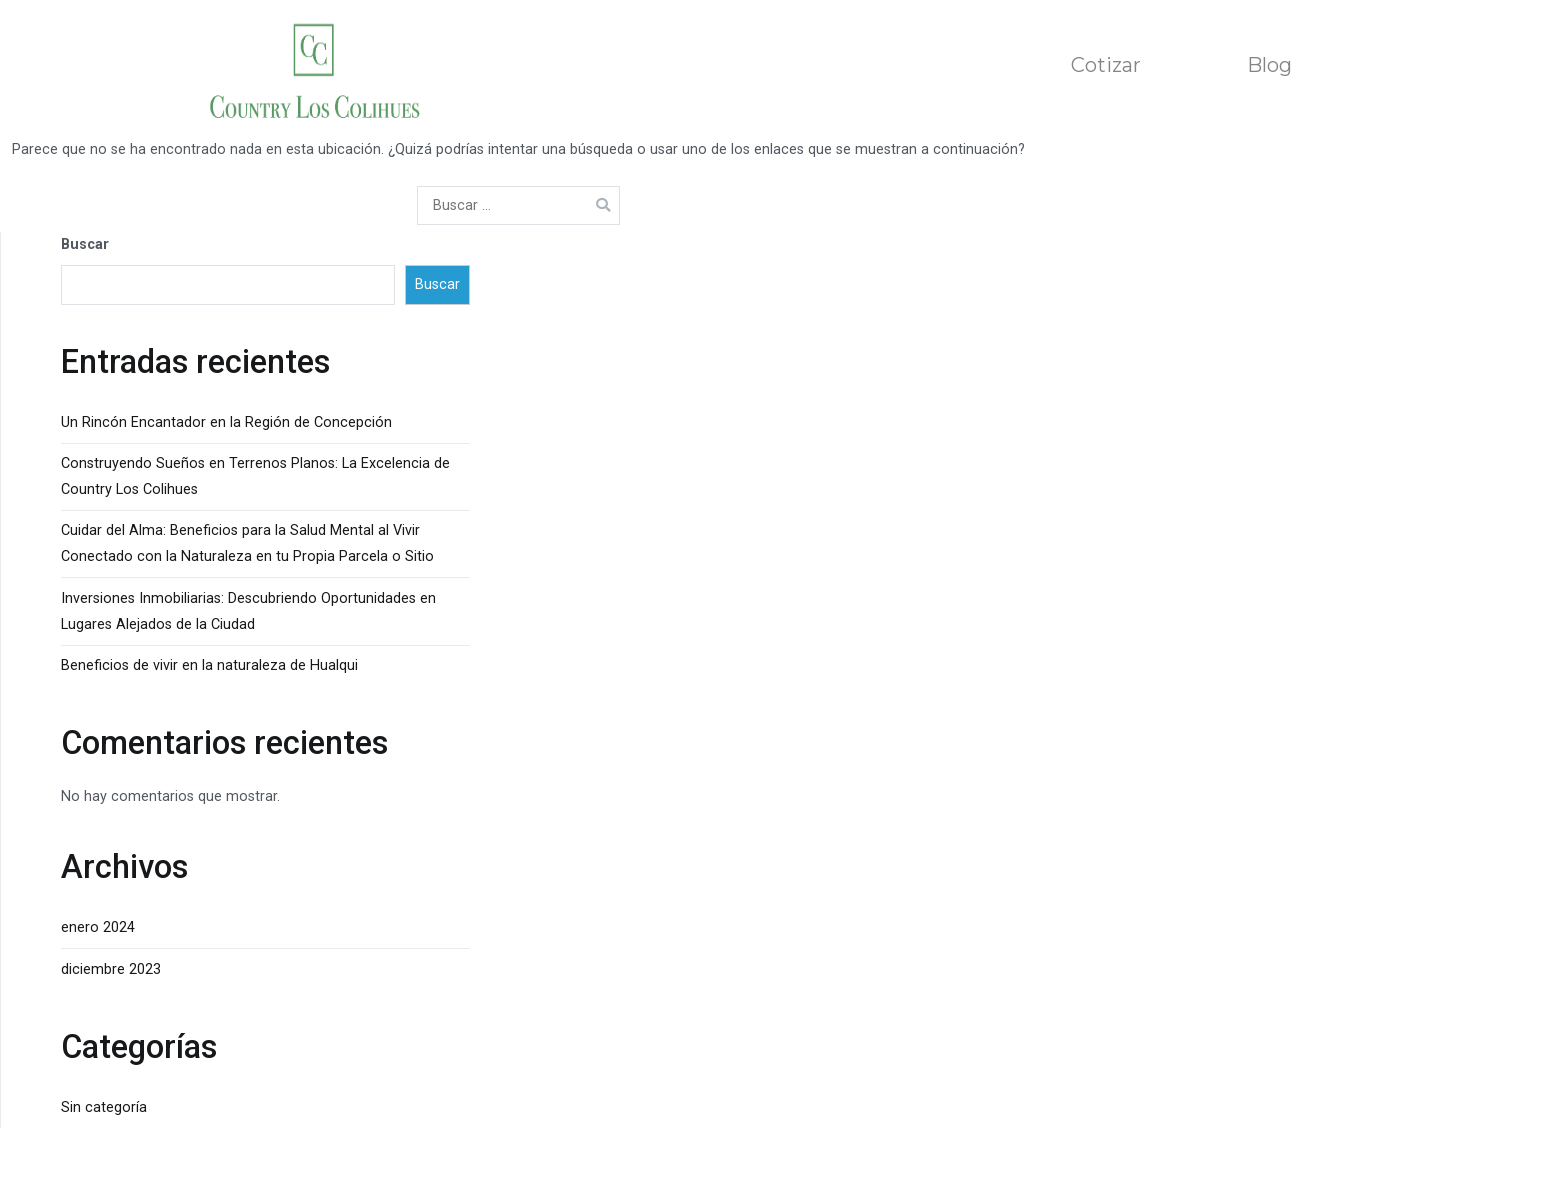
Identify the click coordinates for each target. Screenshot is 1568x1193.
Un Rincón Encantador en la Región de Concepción (226, 422)
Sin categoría (104, 1107)
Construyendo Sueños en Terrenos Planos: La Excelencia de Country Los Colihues (255, 476)
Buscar (85, 244)
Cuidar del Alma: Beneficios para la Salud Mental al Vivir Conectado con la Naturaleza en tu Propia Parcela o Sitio (247, 543)
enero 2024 (98, 927)
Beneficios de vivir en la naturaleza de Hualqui (209, 665)
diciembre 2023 (111, 969)
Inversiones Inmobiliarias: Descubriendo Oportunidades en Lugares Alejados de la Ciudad (248, 611)
